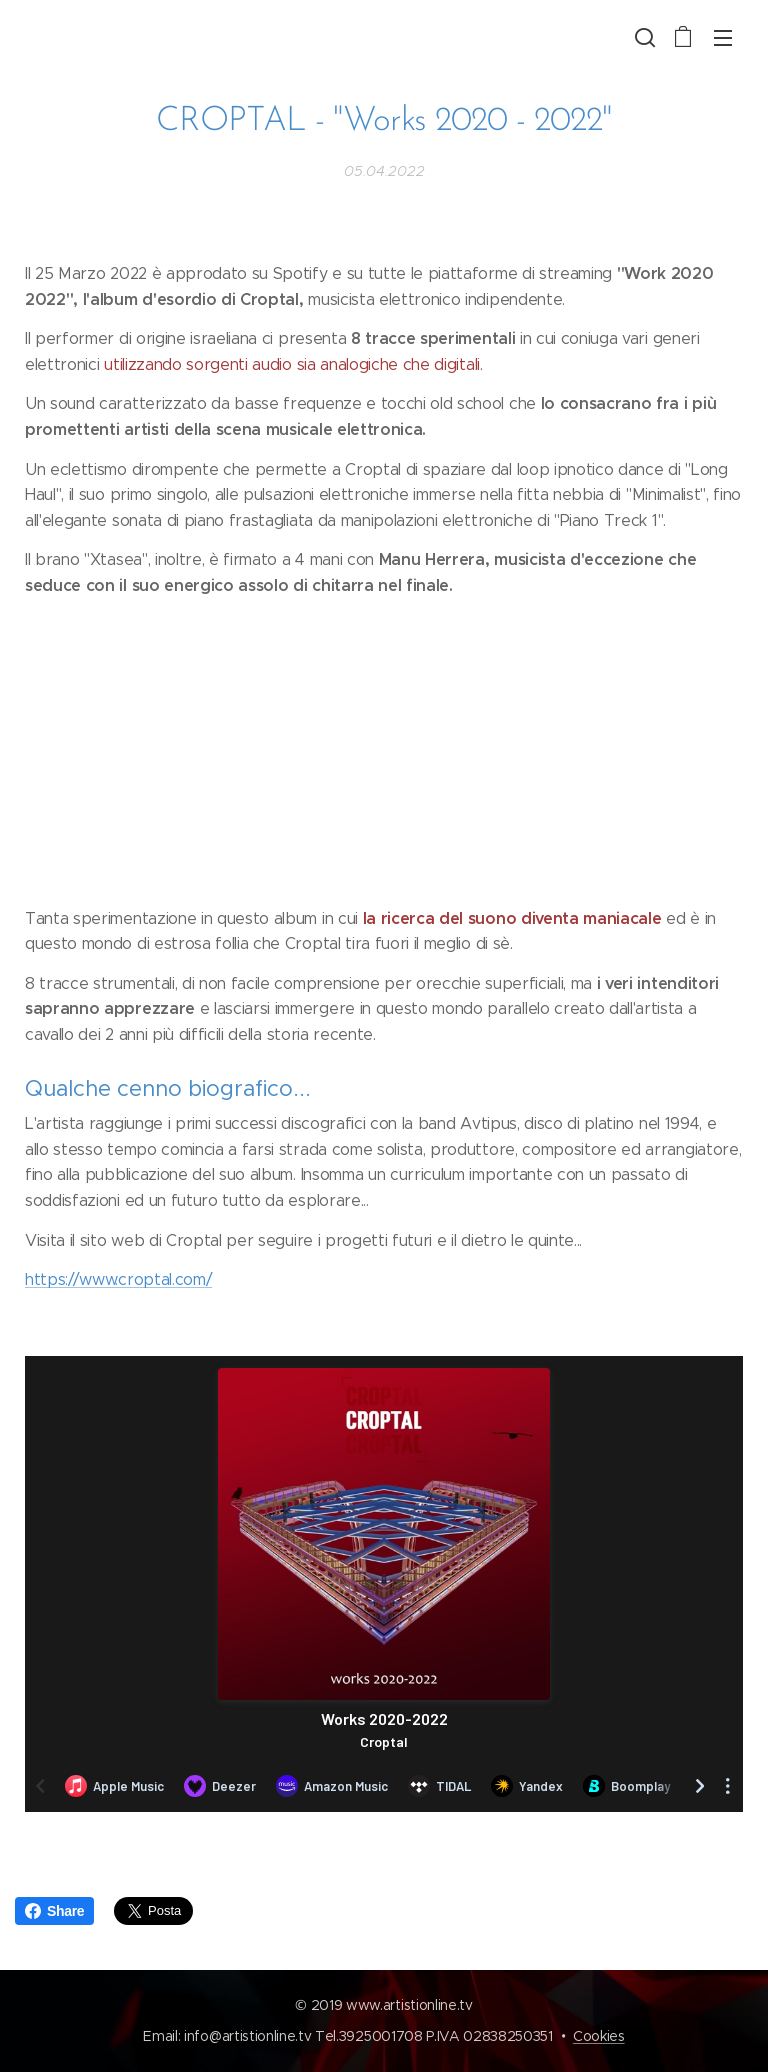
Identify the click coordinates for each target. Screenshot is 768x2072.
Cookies (599, 2036)
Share (54, 1911)
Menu (723, 38)
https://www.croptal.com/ (118, 1279)
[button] (643, 37)
